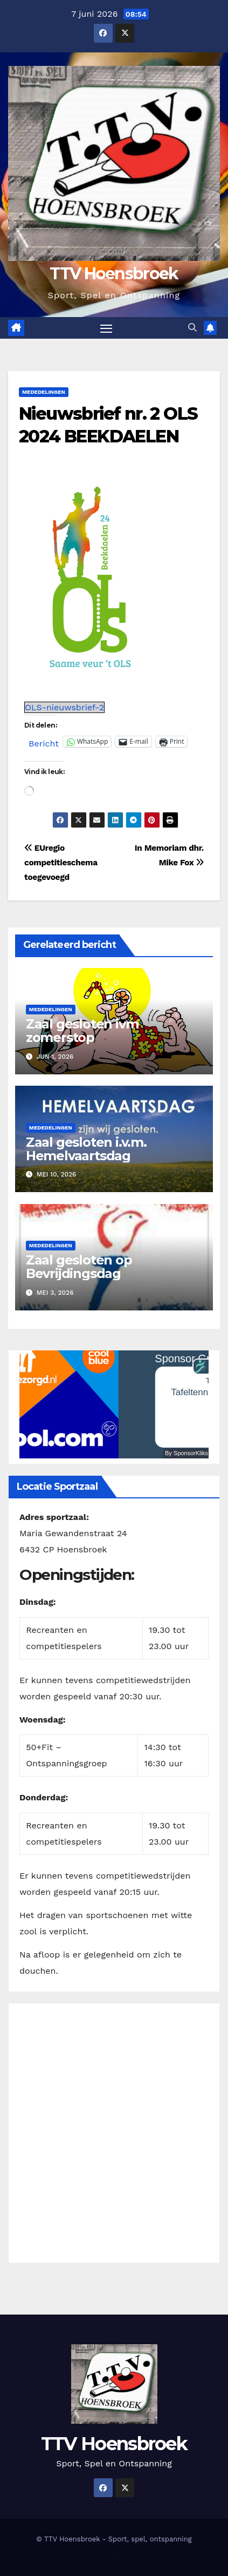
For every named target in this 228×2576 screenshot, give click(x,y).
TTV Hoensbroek (114, 274)
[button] (192, 327)
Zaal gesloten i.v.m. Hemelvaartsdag (86, 1148)
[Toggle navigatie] (106, 327)
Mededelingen (43, 392)
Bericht (44, 742)
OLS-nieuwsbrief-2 (64, 707)
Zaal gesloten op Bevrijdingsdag (79, 1266)
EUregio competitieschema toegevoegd (61, 862)
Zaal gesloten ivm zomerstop (82, 1030)
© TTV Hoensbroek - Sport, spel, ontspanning (114, 2539)
